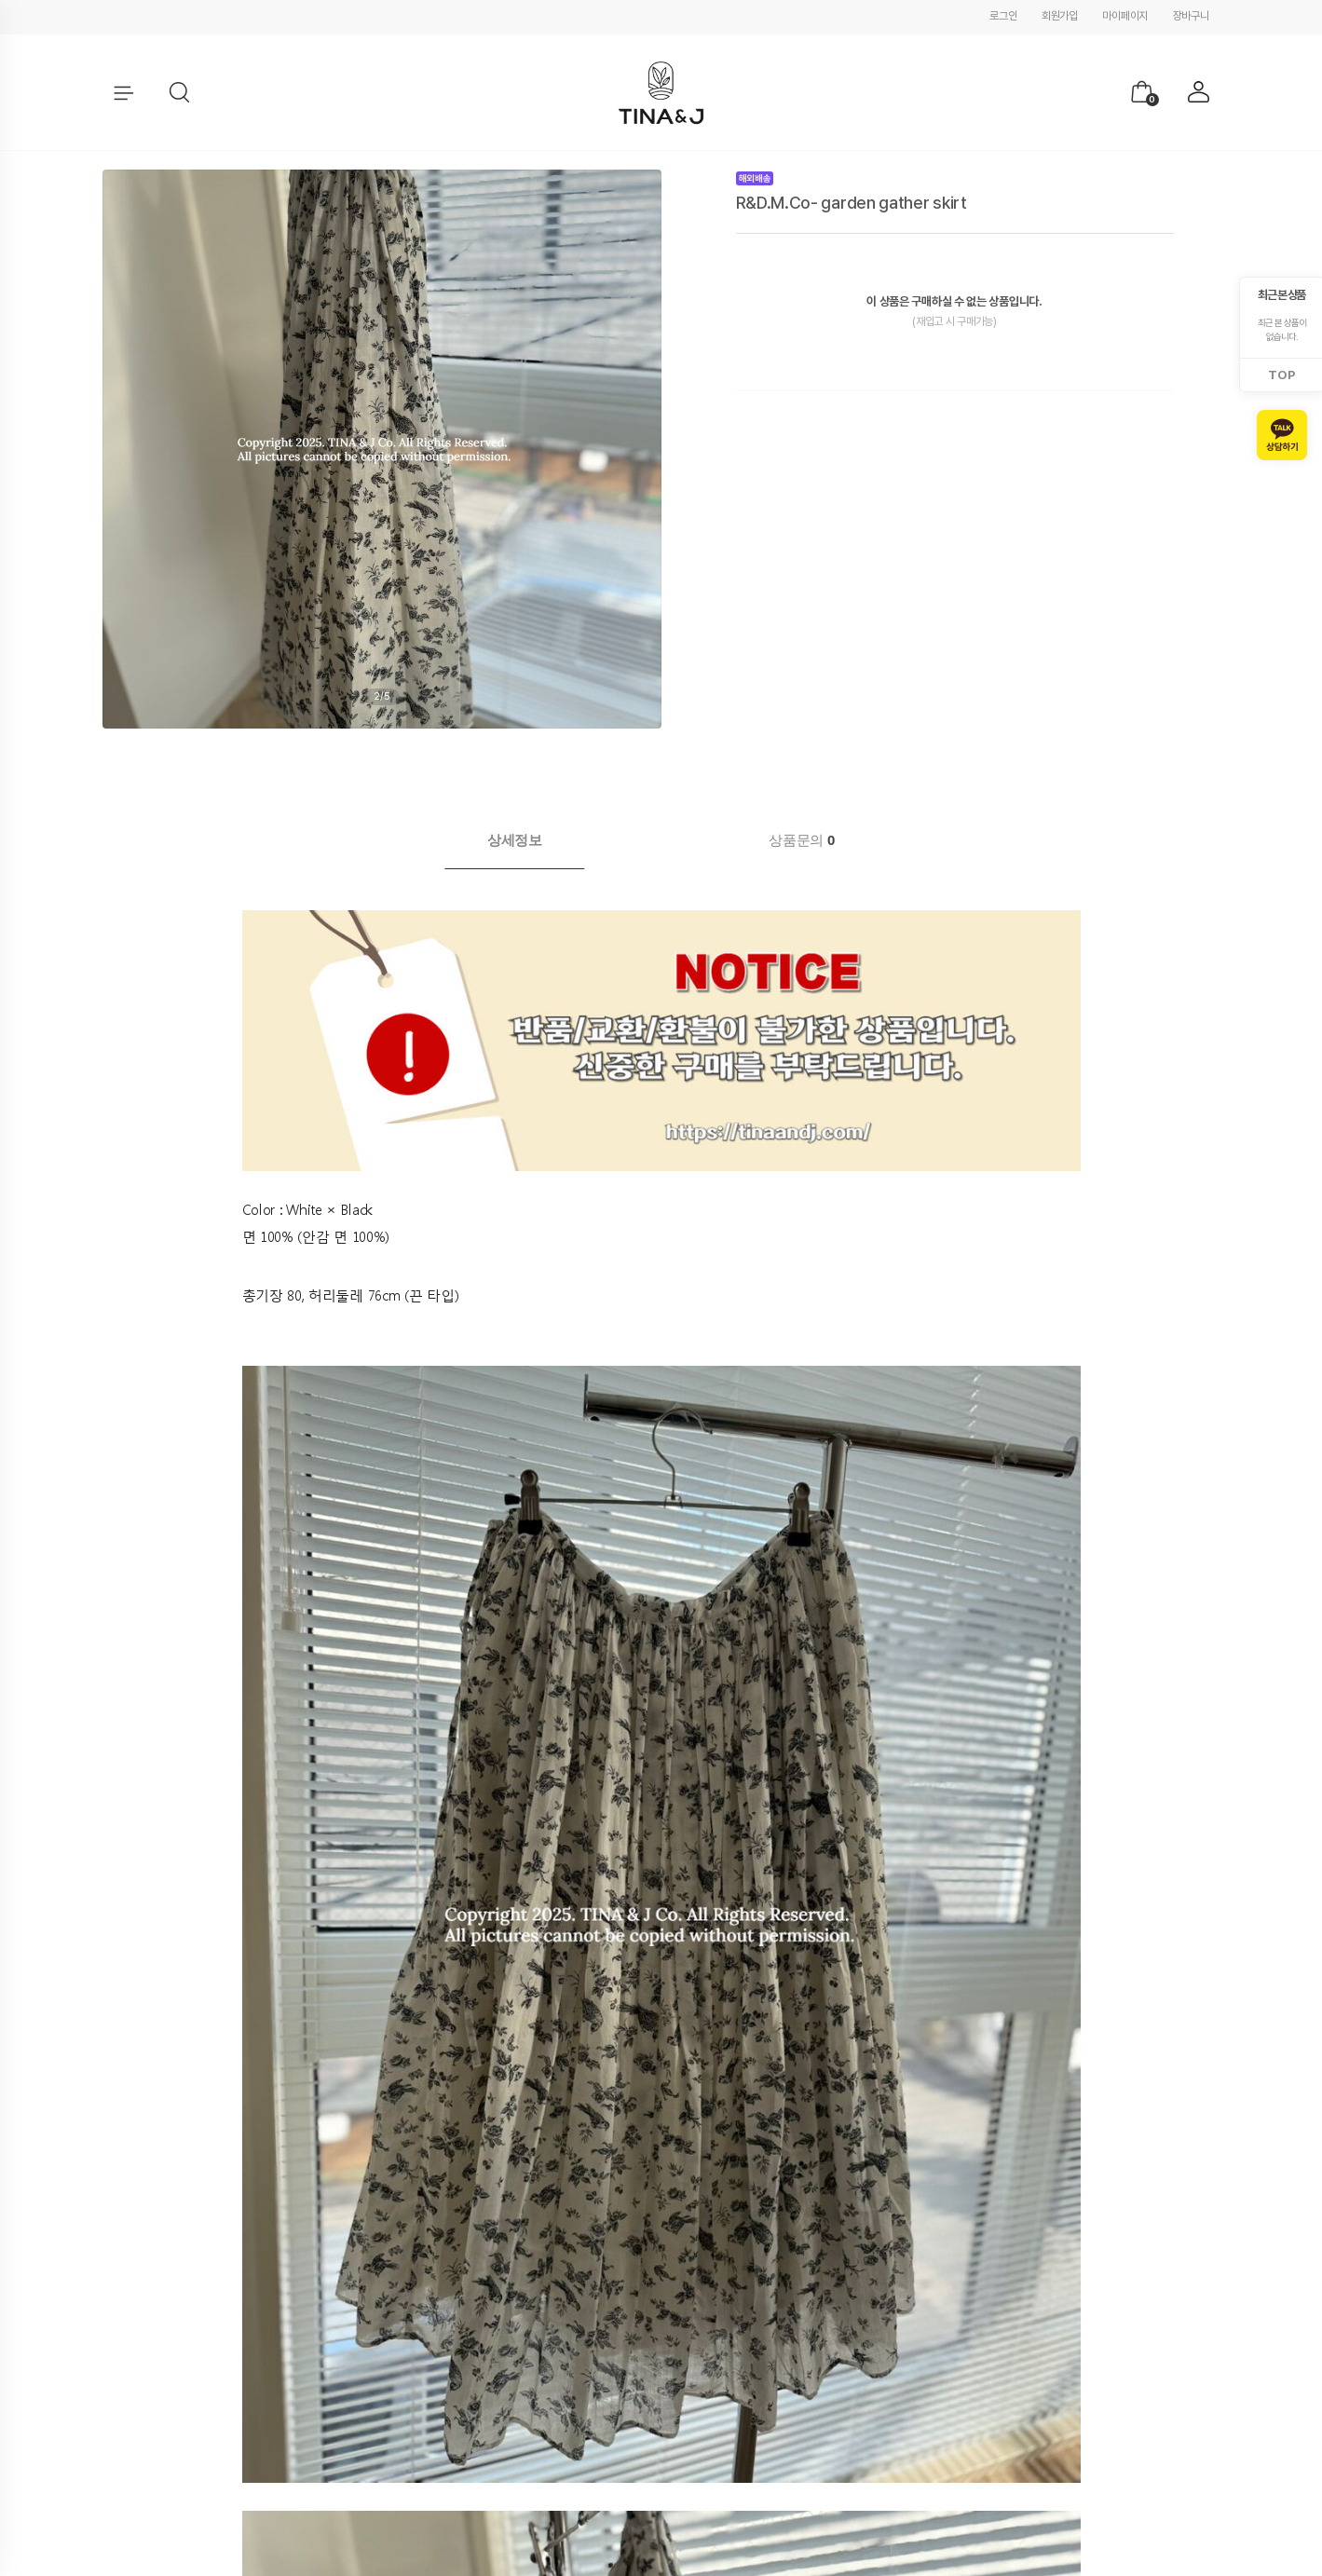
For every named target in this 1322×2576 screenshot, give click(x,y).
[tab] (514, 840)
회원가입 (1060, 15)
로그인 (1002, 15)
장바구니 (1191, 15)
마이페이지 (1125, 15)
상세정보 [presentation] (514, 840)
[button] (179, 93)
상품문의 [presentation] (802, 840)
